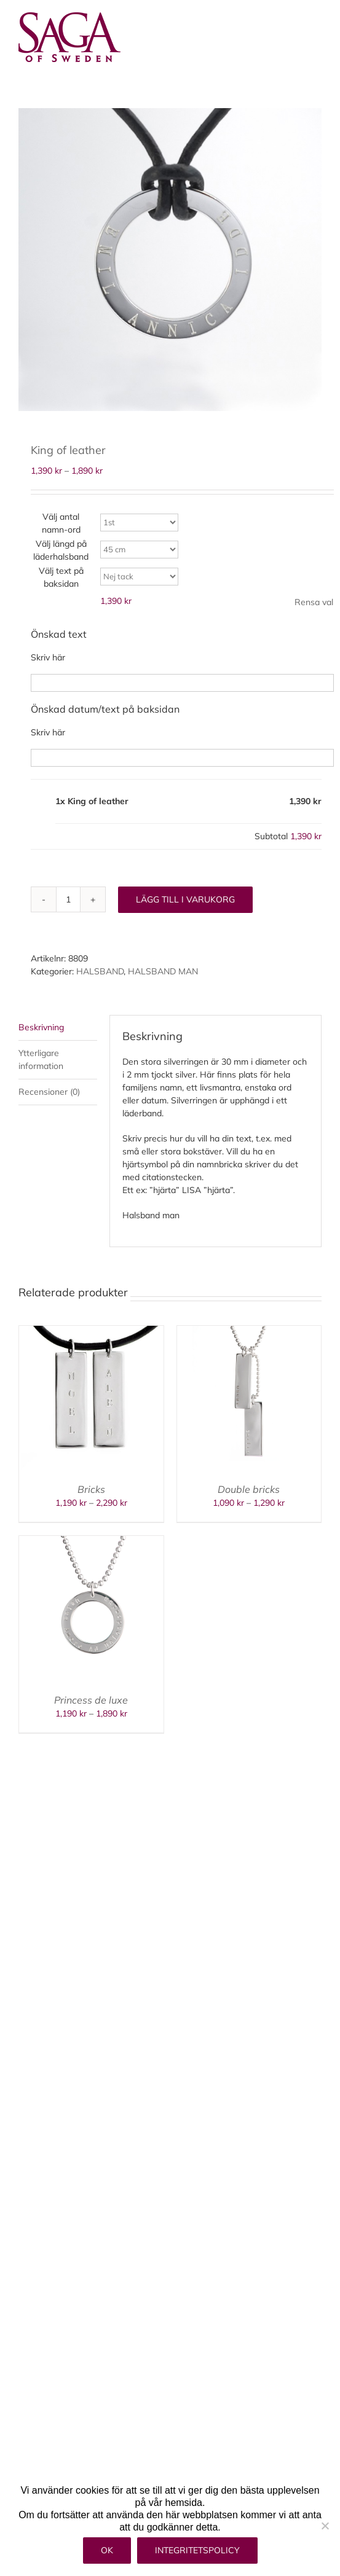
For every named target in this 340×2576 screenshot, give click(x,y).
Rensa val (314, 602)
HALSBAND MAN (163, 971)
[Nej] (324, 2525)
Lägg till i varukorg (185, 899)
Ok (107, 2550)
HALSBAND (100, 971)
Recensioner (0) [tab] (49, 1091)
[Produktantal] (68, 899)
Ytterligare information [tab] (40, 1059)
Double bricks (249, 1489)
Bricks (91, 1489)
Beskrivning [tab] (41, 1027)
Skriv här (48, 657)
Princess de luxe (91, 1700)
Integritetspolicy (197, 2550)
